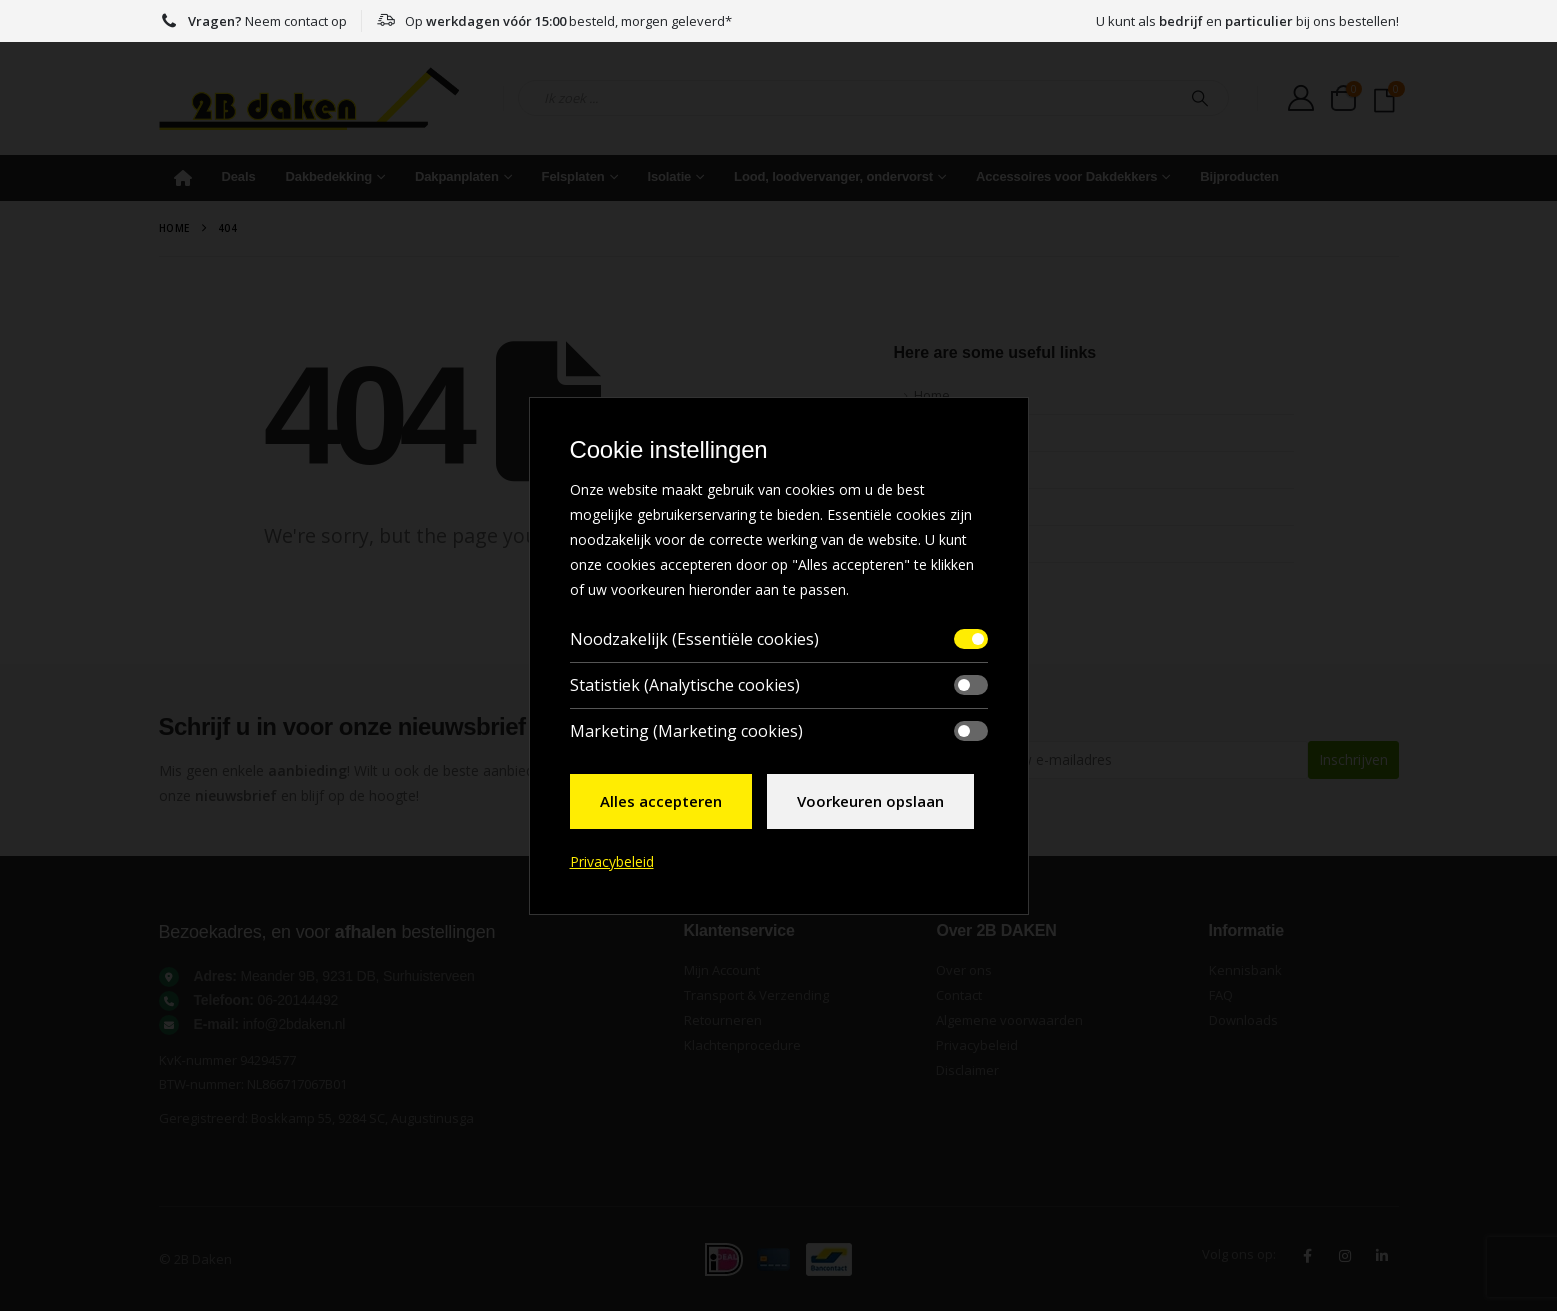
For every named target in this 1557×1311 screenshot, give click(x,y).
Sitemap (938, 506)
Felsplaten (573, 176)
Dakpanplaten (457, 176)
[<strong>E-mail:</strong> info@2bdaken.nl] (411, 1024)
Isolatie (669, 176)
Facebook (1308, 1256)
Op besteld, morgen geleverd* (554, 21)
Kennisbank (1245, 970)
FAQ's (931, 469)
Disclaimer (967, 1070)
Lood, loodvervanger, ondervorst (833, 176)
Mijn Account (722, 970)
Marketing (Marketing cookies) (686, 731)
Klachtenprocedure (742, 1045)
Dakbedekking (329, 176)
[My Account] (1301, 98)
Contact (959, 995)
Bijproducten (1239, 176)
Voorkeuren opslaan (870, 801)
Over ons (964, 970)
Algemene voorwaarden (1009, 1020)
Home (183, 178)
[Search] (1200, 98)
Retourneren (723, 1020)
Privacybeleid (977, 1045)
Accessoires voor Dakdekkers (1067, 176)
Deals (239, 176)
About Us (941, 432)
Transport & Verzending (756, 995)
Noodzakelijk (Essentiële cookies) (694, 639)
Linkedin (1382, 1256)
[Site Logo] (309, 98)
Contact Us (946, 543)
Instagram (1345, 1256)
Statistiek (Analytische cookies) (685, 685)
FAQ (1221, 995)
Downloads (1243, 1020)
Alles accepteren (661, 801)
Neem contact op (253, 21)
